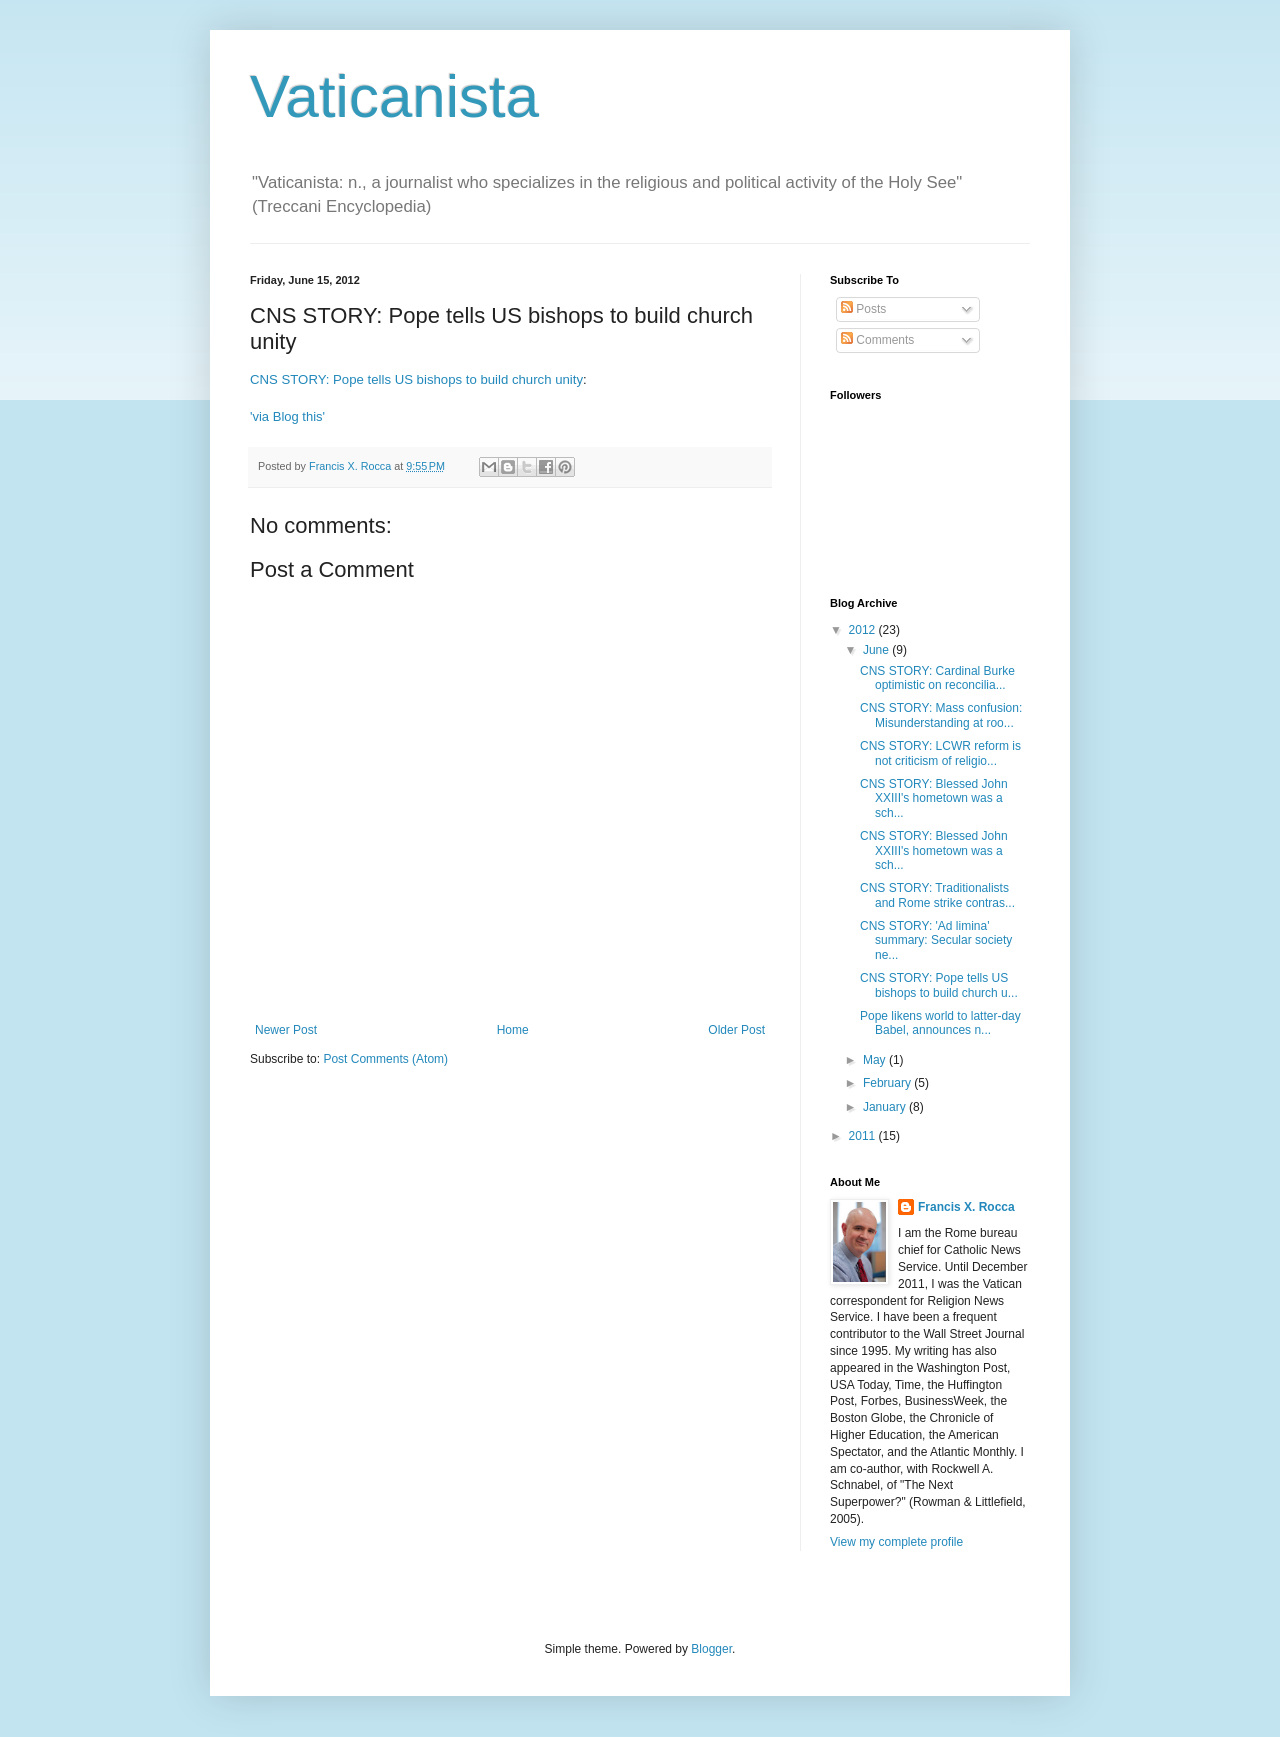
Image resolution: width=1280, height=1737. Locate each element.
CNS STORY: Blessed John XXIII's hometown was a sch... (934, 798)
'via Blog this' (287, 416)
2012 (864, 630)
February (888, 1083)
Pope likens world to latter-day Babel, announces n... (940, 1023)
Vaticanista (394, 96)
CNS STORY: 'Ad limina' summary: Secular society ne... (936, 940)
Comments (877, 340)
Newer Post (286, 1030)
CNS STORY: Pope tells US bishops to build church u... (939, 985)
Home (513, 1030)
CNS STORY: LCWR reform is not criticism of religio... (940, 753)
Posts (863, 309)
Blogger (711, 1649)
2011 (864, 1136)
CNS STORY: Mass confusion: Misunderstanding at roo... (941, 715)
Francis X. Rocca (966, 1207)
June (877, 650)
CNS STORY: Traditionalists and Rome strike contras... (937, 895)
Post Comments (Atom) (385, 1059)
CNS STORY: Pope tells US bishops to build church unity (416, 379)
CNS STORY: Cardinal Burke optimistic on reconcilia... (937, 678)
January (886, 1107)
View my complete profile (896, 1542)
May (876, 1060)
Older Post (736, 1030)
